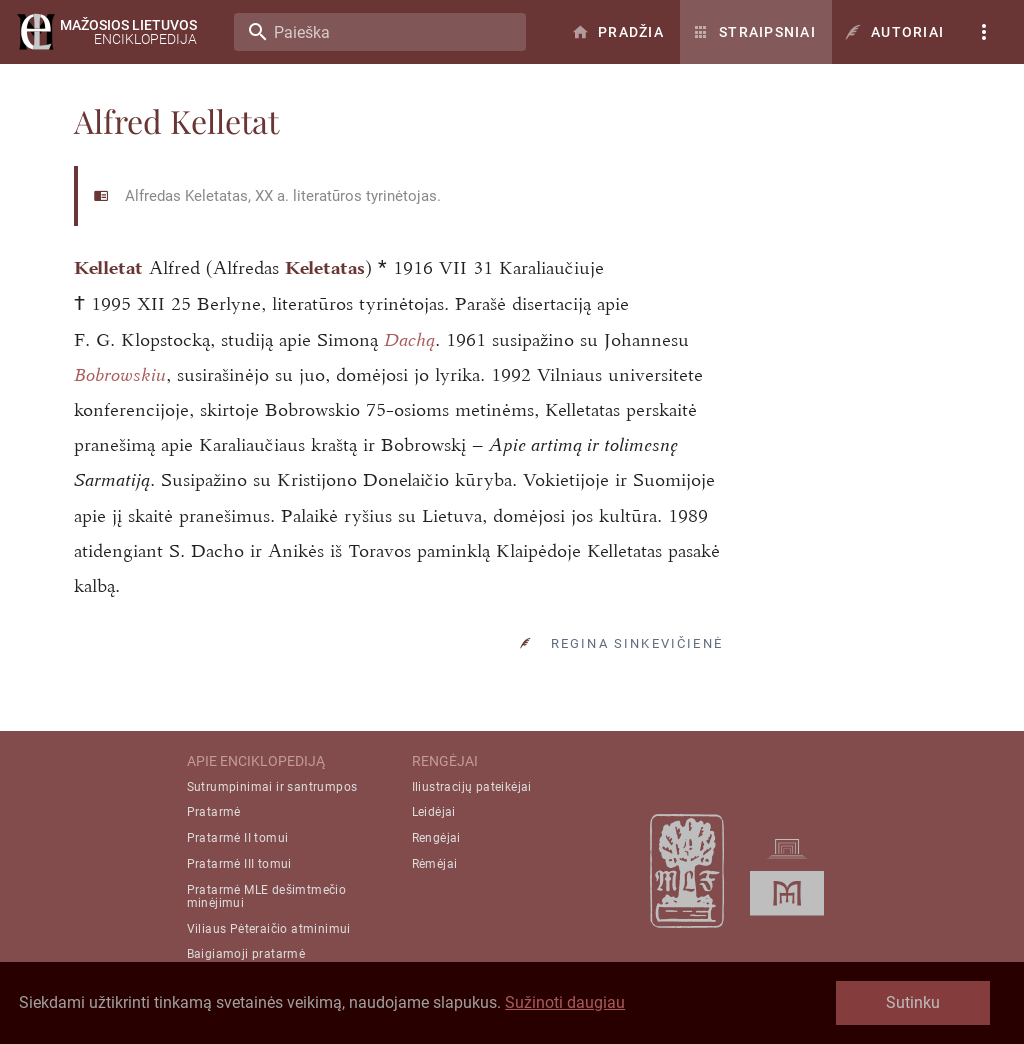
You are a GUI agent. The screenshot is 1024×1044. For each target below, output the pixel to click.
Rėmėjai (435, 864)
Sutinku (913, 1002)
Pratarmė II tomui (238, 838)
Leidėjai (434, 812)
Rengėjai (436, 838)
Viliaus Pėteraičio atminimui (269, 929)
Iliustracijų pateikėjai (472, 787)
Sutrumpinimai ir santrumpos (272, 787)
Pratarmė (214, 812)
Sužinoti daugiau (565, 1002)
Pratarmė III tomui (239, 864)
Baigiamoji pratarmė (246, 954)
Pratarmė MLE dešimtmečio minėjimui (267, 896)
